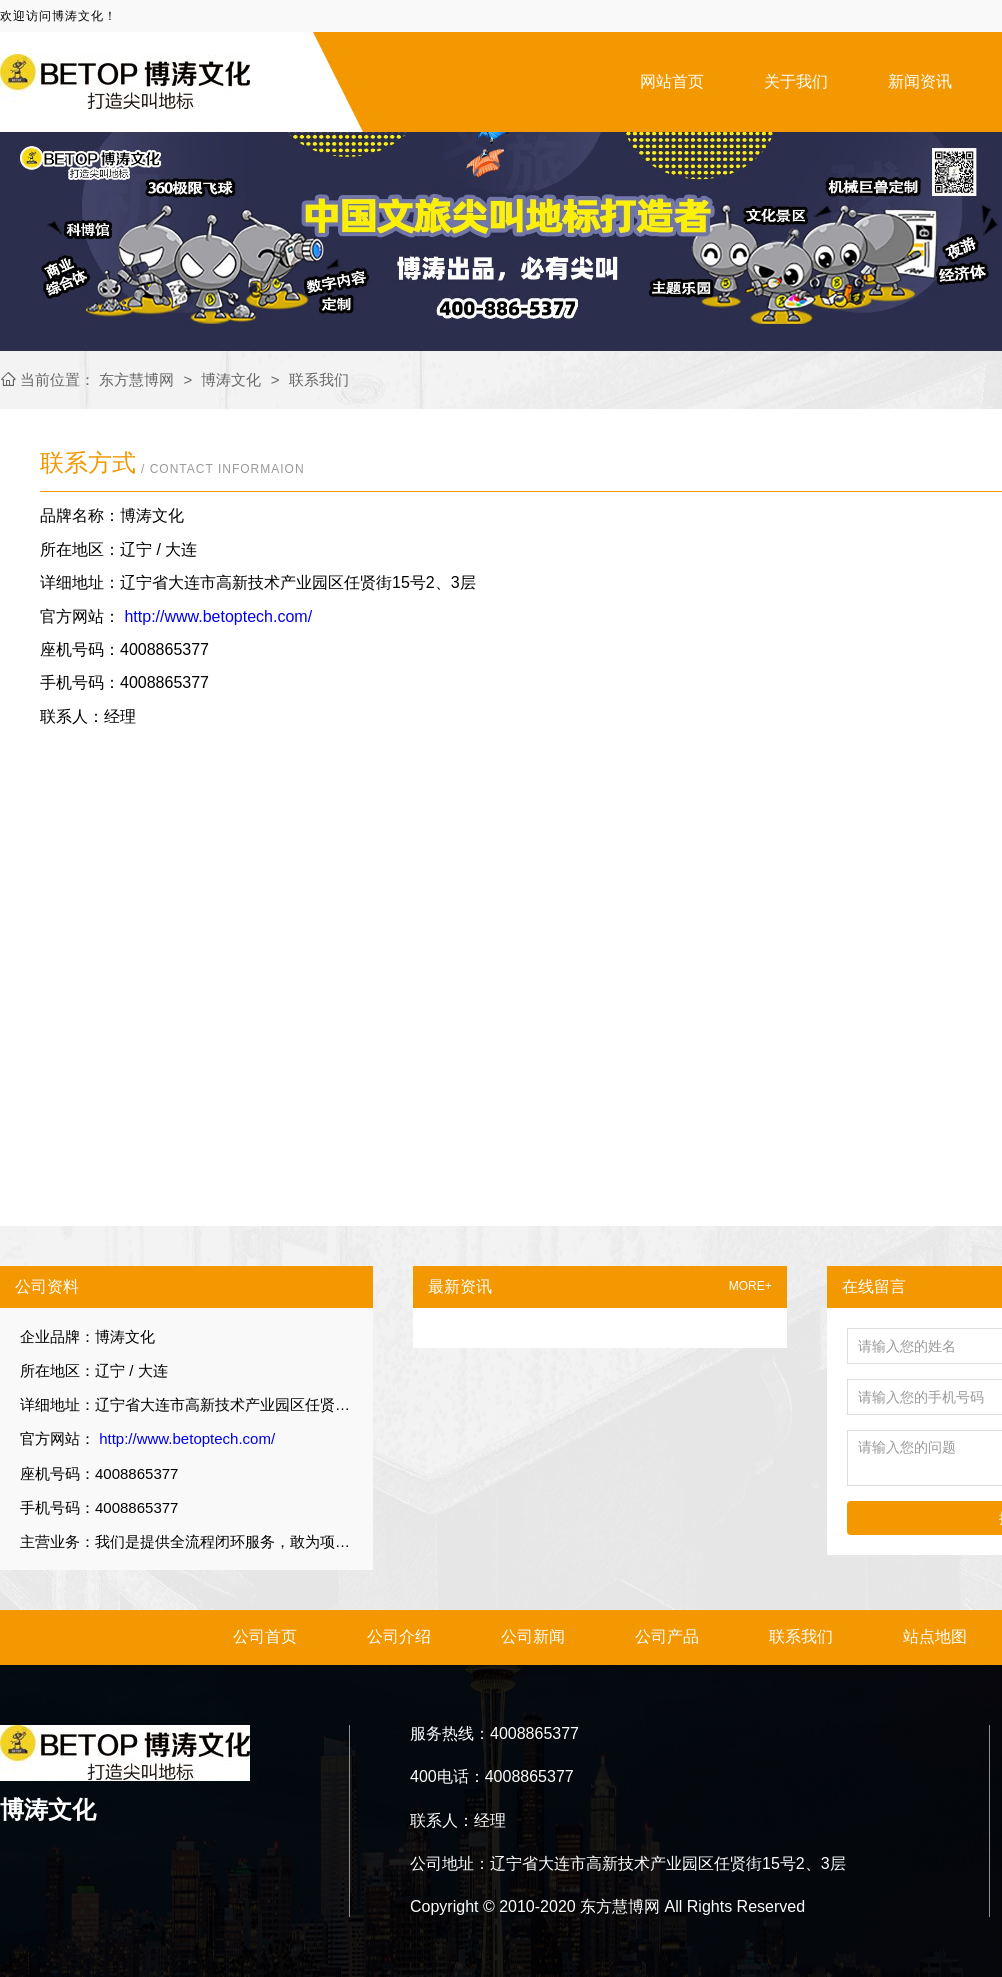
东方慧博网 (138, 379)
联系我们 (319, 379)
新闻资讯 (920, 81)
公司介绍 (399, 1636)
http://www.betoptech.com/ (216, 616)
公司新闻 (533, 1636)
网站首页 (672, 81)
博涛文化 (231, 379)
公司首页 (265, 1636)
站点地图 (935, 1636)
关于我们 (796, 81)
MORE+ (750, 1286)
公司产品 (667, 1636)
